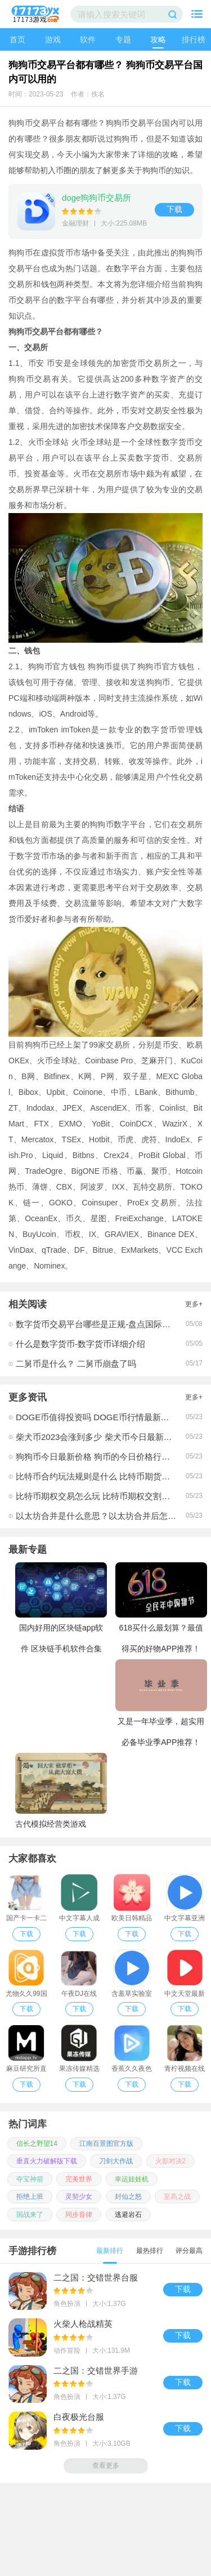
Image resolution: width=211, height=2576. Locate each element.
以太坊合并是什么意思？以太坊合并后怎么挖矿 (104, 1516)
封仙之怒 (128, 2197)
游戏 (53, 39)
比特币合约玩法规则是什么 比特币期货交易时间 (105, 1476)
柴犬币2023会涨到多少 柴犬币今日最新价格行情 (106, 1437)
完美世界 (78, 2179)
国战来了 (29, 2215)
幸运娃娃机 (132, 2179)
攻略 (158, 39)
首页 (17, 39)
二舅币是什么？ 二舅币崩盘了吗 (76, 1363)
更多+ (194, 1304)
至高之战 (177, 2197)
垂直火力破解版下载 (46, 2161)
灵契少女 (78, 2197)
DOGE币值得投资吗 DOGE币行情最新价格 (97, 1417)
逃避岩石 (128, 2215)
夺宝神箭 (29, 2179)
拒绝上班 (29, 2197)
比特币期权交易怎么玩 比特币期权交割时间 (97, 1496)
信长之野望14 (36, 2144)
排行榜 (193, 39)
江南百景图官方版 (106, 2144)
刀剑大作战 (116, 2161)
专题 (123, 39)
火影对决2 (170, 2161)
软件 (88, 39)
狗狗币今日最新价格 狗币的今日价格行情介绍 (101, 1456)
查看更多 (105, 2465)
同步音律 (78, 2215)
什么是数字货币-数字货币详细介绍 (80, 1344)
